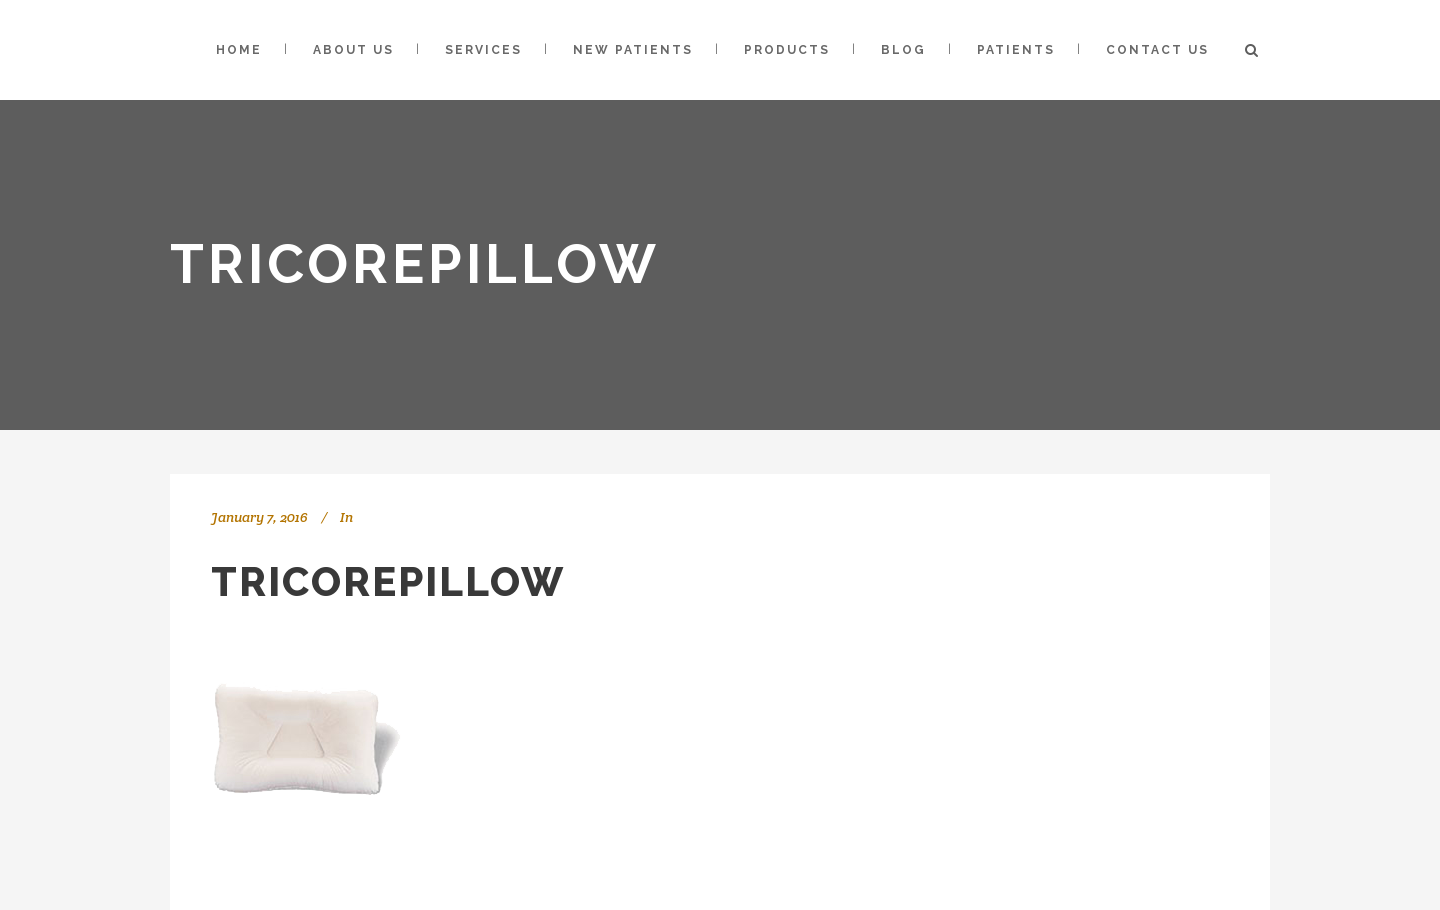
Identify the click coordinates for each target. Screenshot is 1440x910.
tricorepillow (388, 581)
